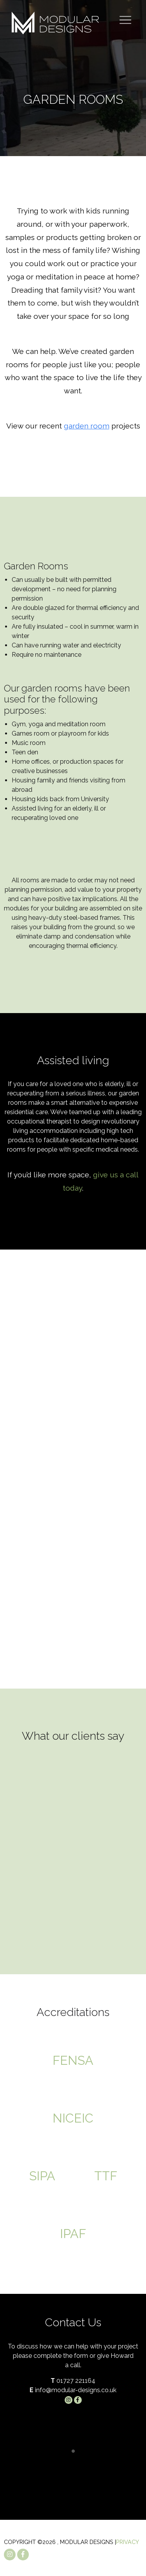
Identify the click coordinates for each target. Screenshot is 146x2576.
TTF (105, 2176)
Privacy (127, 2542)
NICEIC (73, 2118)
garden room (86, 425)
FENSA (73, 2060)
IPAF (73, 2233)
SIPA (42, 2176)
